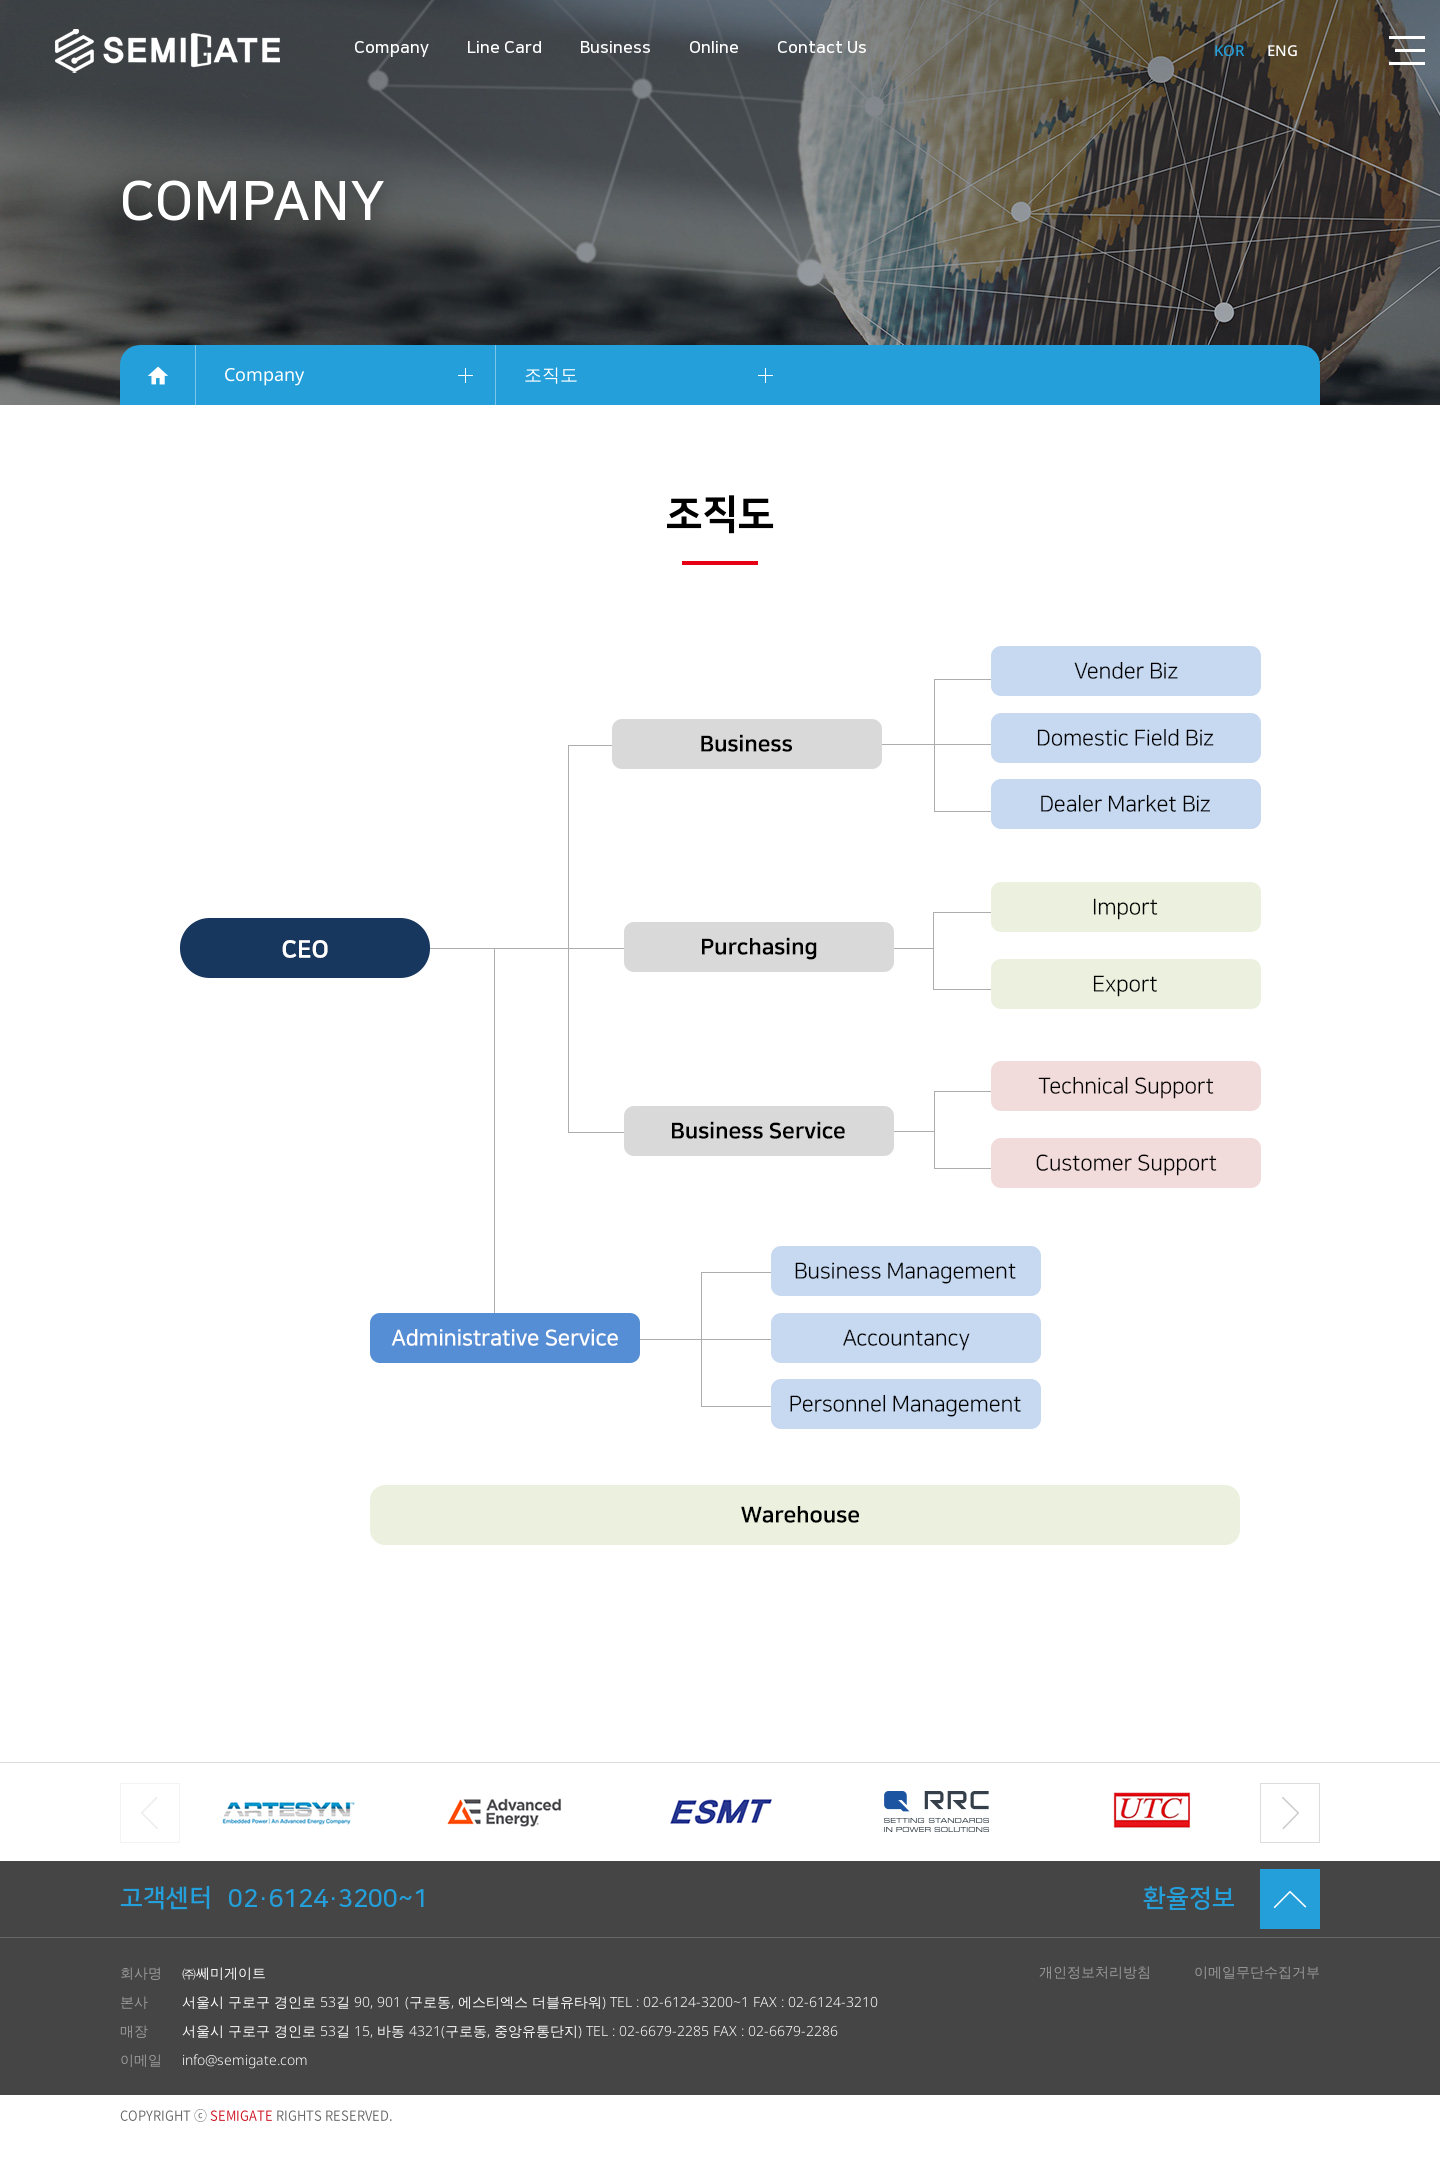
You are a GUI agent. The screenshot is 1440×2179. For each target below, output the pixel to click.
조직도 (551, 374)
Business (615, 48)
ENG (1282, 50)
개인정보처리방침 (1095, 1971)
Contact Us (822, 48)
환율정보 (1189, 1898)
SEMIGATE (167, 51)
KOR (1229, 50)
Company (391, 48)
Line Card (504, 48)
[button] (1290, 1813)
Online (714, 48)
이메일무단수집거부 (1257, 1971)
